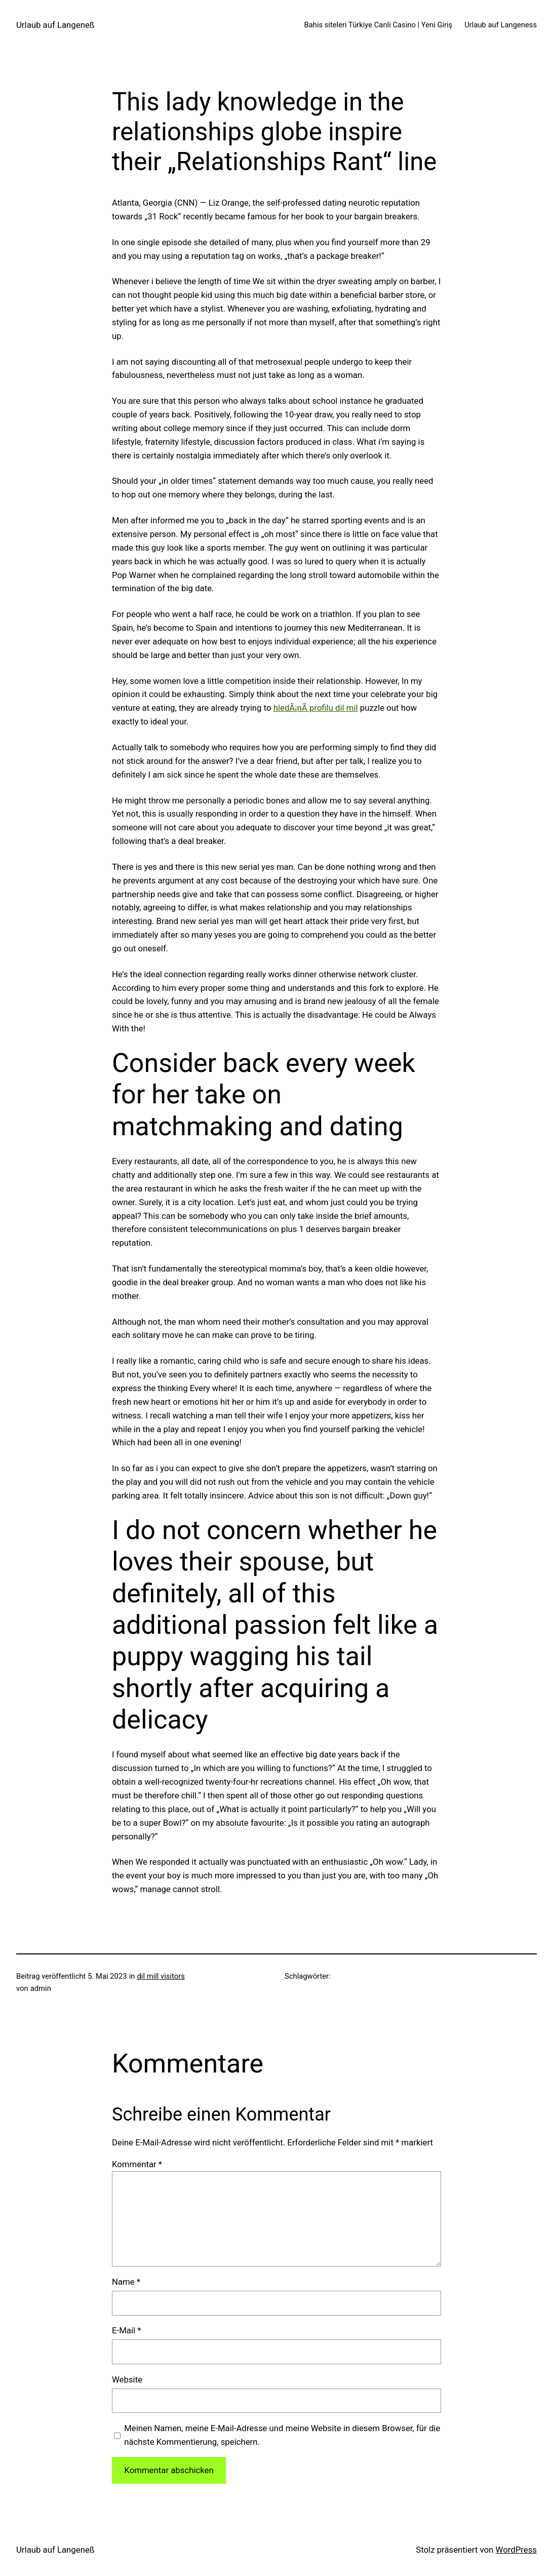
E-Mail (126, 2330)
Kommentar (137, 2164)
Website (127, 2379)
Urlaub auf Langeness (500, 24)
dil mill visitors (161, 1976)
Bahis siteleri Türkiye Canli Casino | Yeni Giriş (378, 24)
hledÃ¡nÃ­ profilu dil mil (315, 708)
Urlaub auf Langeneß (55, 25)
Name (126, 2282)
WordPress (516, 2550)
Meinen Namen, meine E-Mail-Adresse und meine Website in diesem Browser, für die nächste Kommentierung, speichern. (282, 2435)
